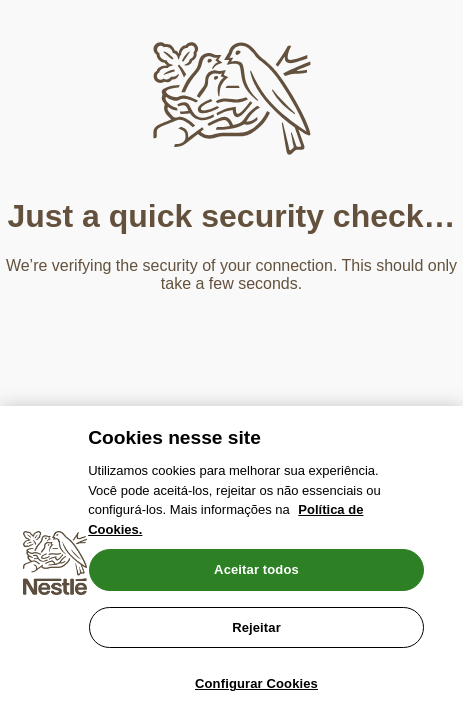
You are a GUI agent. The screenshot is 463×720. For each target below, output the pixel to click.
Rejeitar (256, 627)
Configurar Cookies (256, 683)
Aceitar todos (256, 569)
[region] (231, 563)
